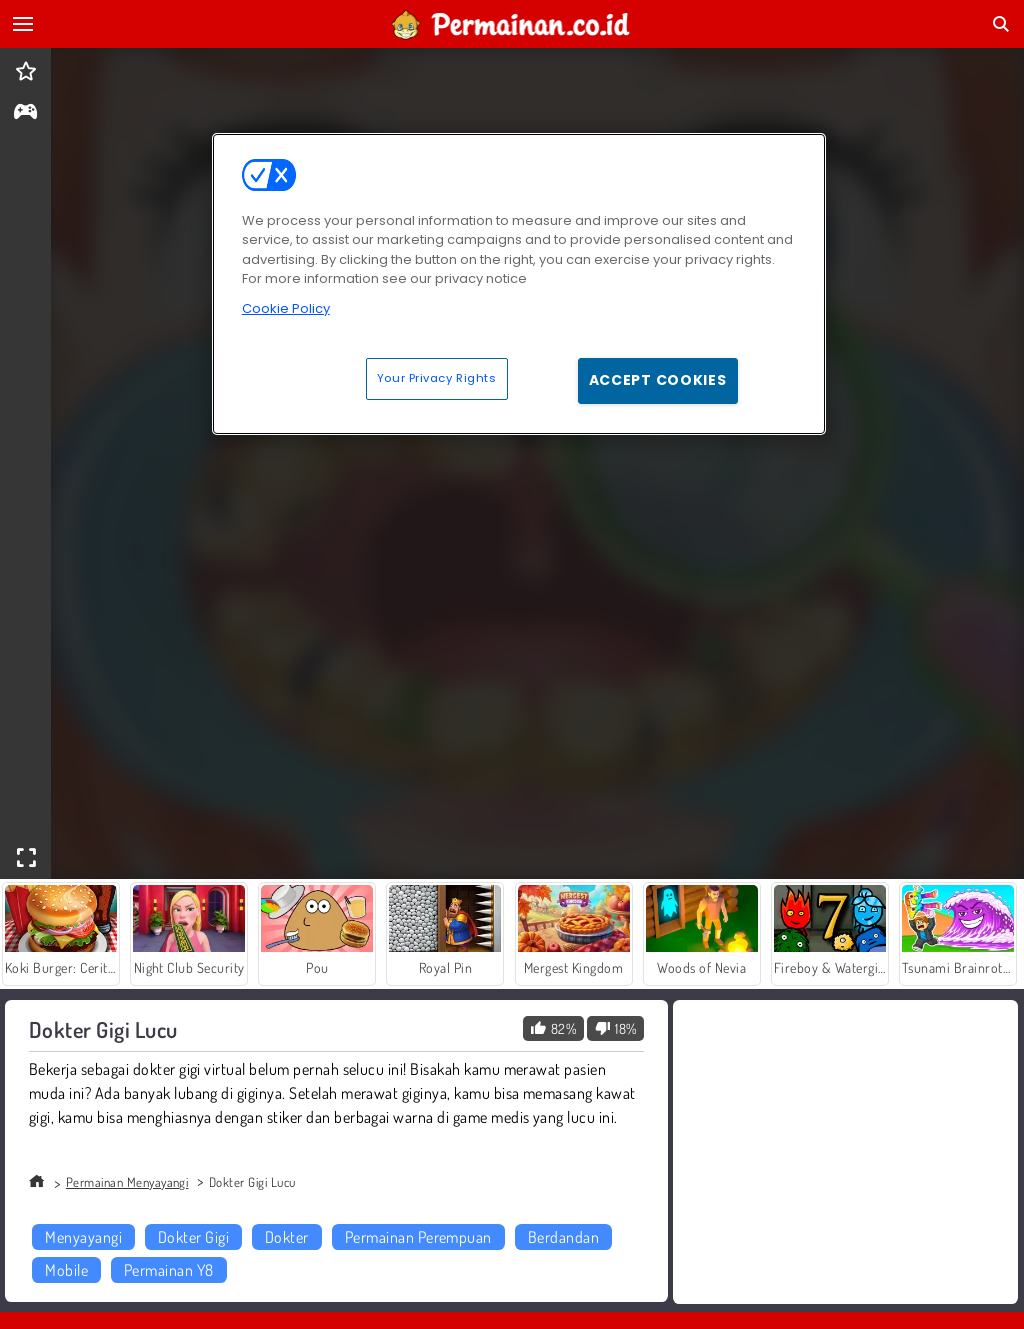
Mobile (66, 1270)
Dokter (287, 1237)
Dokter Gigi (193, 1237)
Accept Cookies (658, 380)
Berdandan (563, 1237)
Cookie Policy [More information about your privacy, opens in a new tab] (286, 308)
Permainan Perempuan (418, 1237)
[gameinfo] (25, 113)
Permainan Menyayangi (127, 1182)
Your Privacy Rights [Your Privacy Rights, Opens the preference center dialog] (437, 378)
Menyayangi (83, 1237)
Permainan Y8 (169, 1270)
